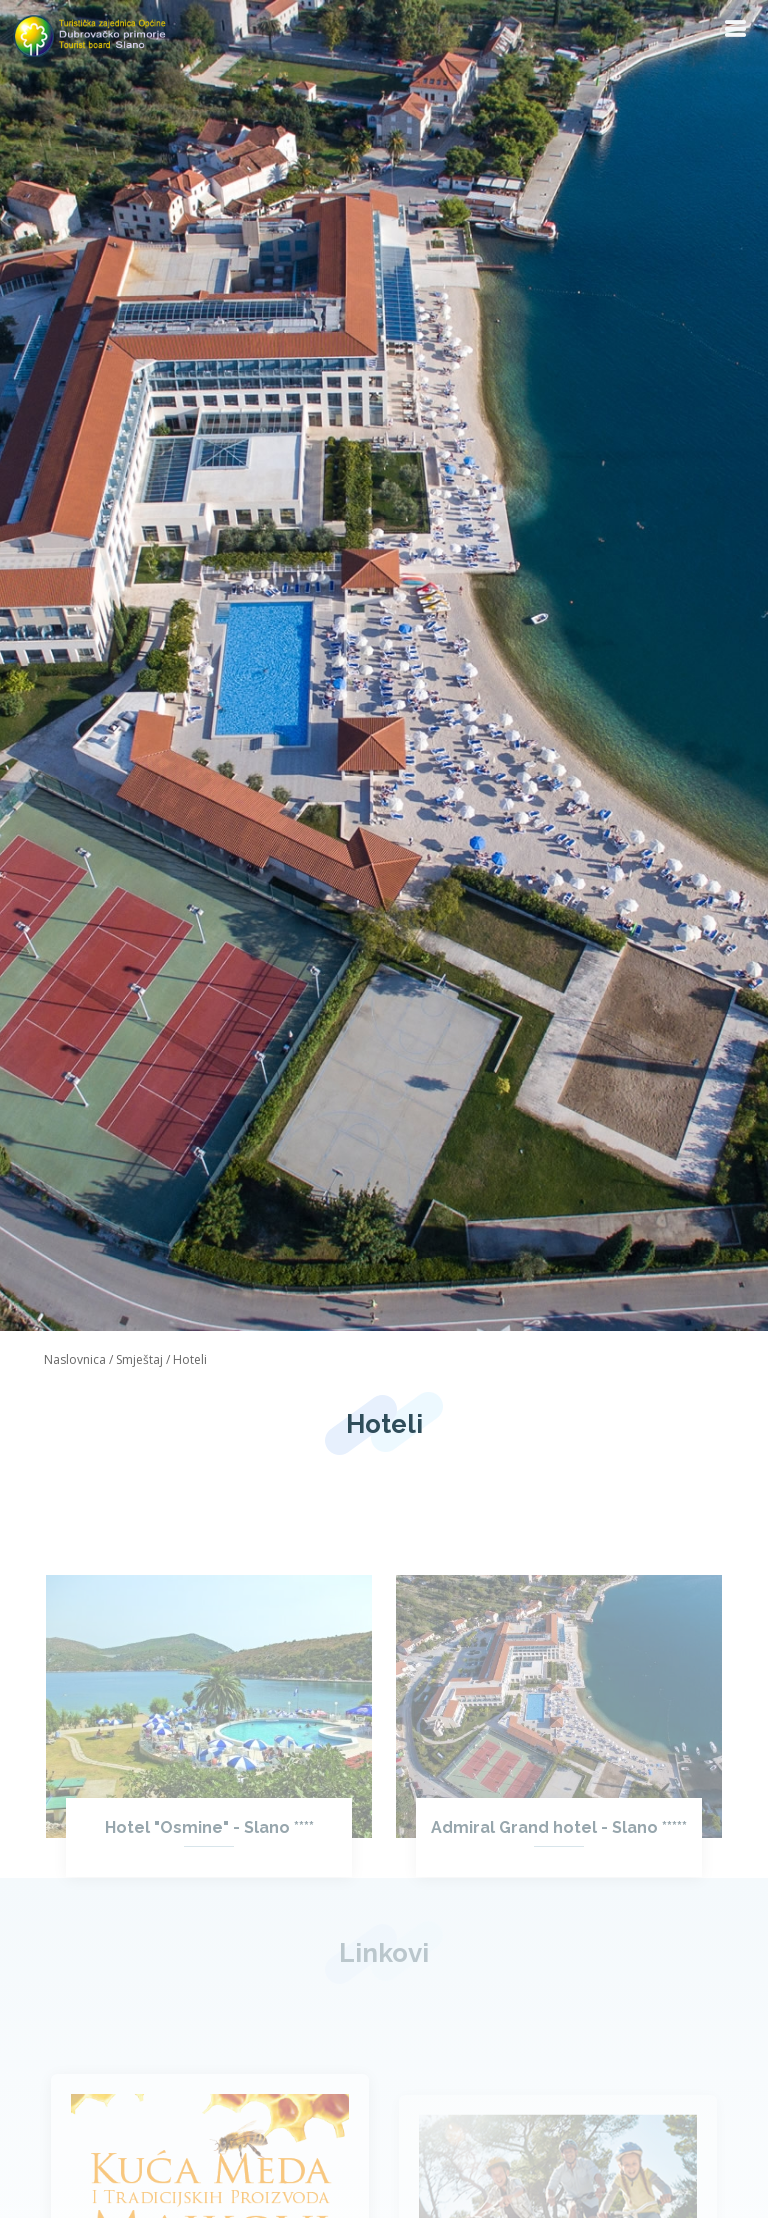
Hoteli (190, 1359)
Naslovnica (75, 1359)
